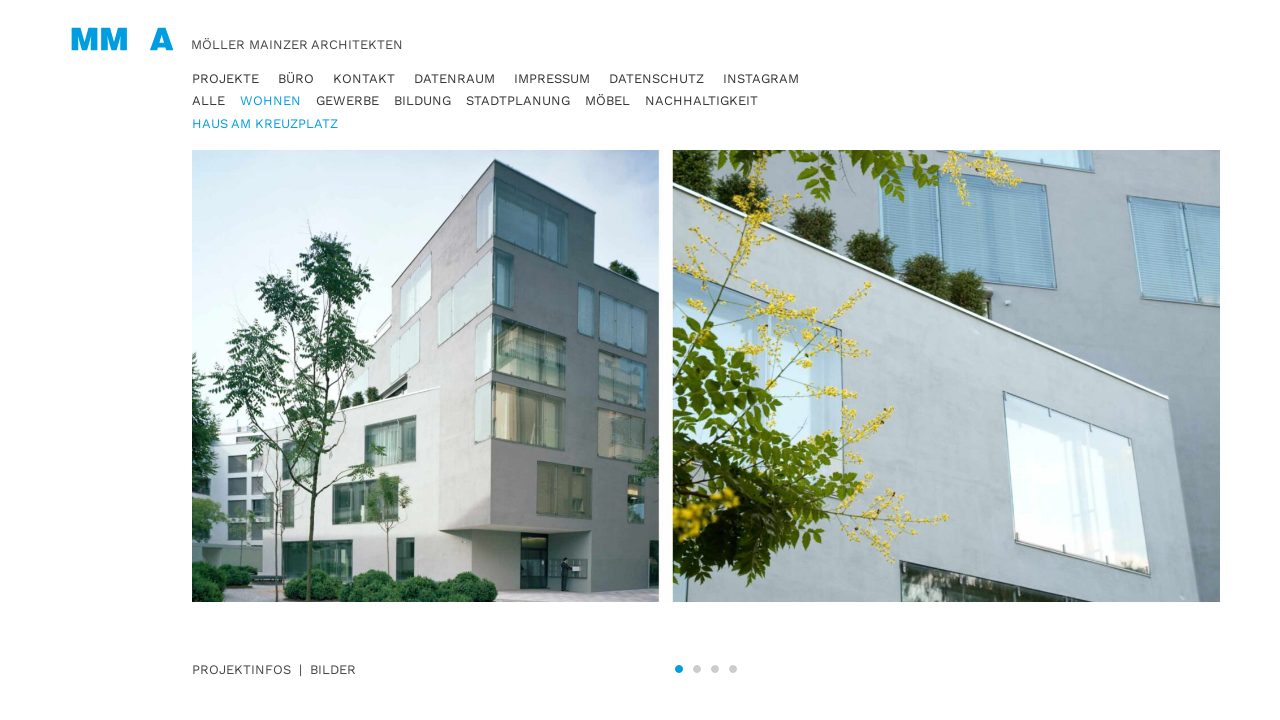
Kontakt (364, 78)
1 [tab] (679, 669)
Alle (208, 100)
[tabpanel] (706, 397)
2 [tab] (697, 669)
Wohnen (270, 100)
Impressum (552, 78)
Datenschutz (656, 78)
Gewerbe (347, 100)
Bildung (422, 100)
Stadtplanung (518, 100)
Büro (296, 78)
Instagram (761, 78)
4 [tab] (733, 669)
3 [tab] (715, 669)
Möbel (607, 100)
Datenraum (454, 78)
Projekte (225, 78)
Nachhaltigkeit (701, 100)
